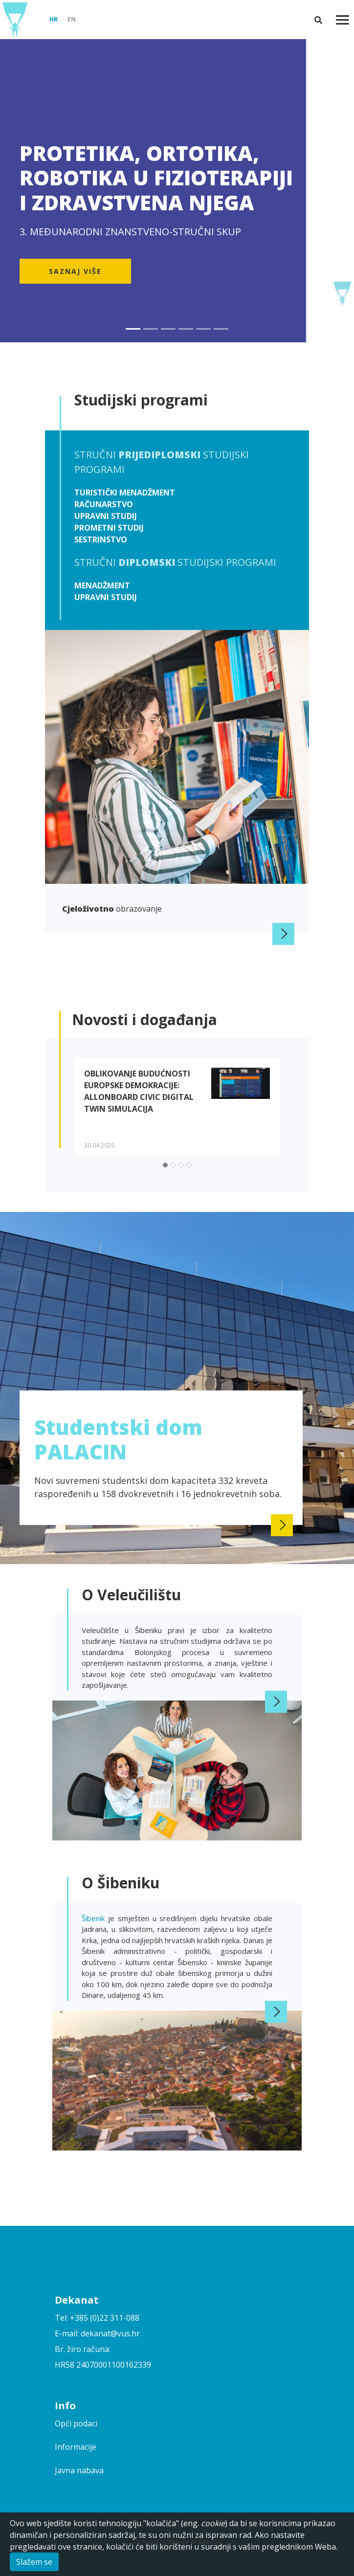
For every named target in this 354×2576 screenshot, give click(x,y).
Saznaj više (75, 271)
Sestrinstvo (100, 539)
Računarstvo (103, 504)
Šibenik (95, 1918)
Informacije (75, 2447)
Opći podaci (76, 2423)
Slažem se (34, 2561)
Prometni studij (109, 527)
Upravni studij (105, 516)
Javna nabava (79, 2470)
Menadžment (102, 585)
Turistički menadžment (124, 492)
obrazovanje (112, 908)
